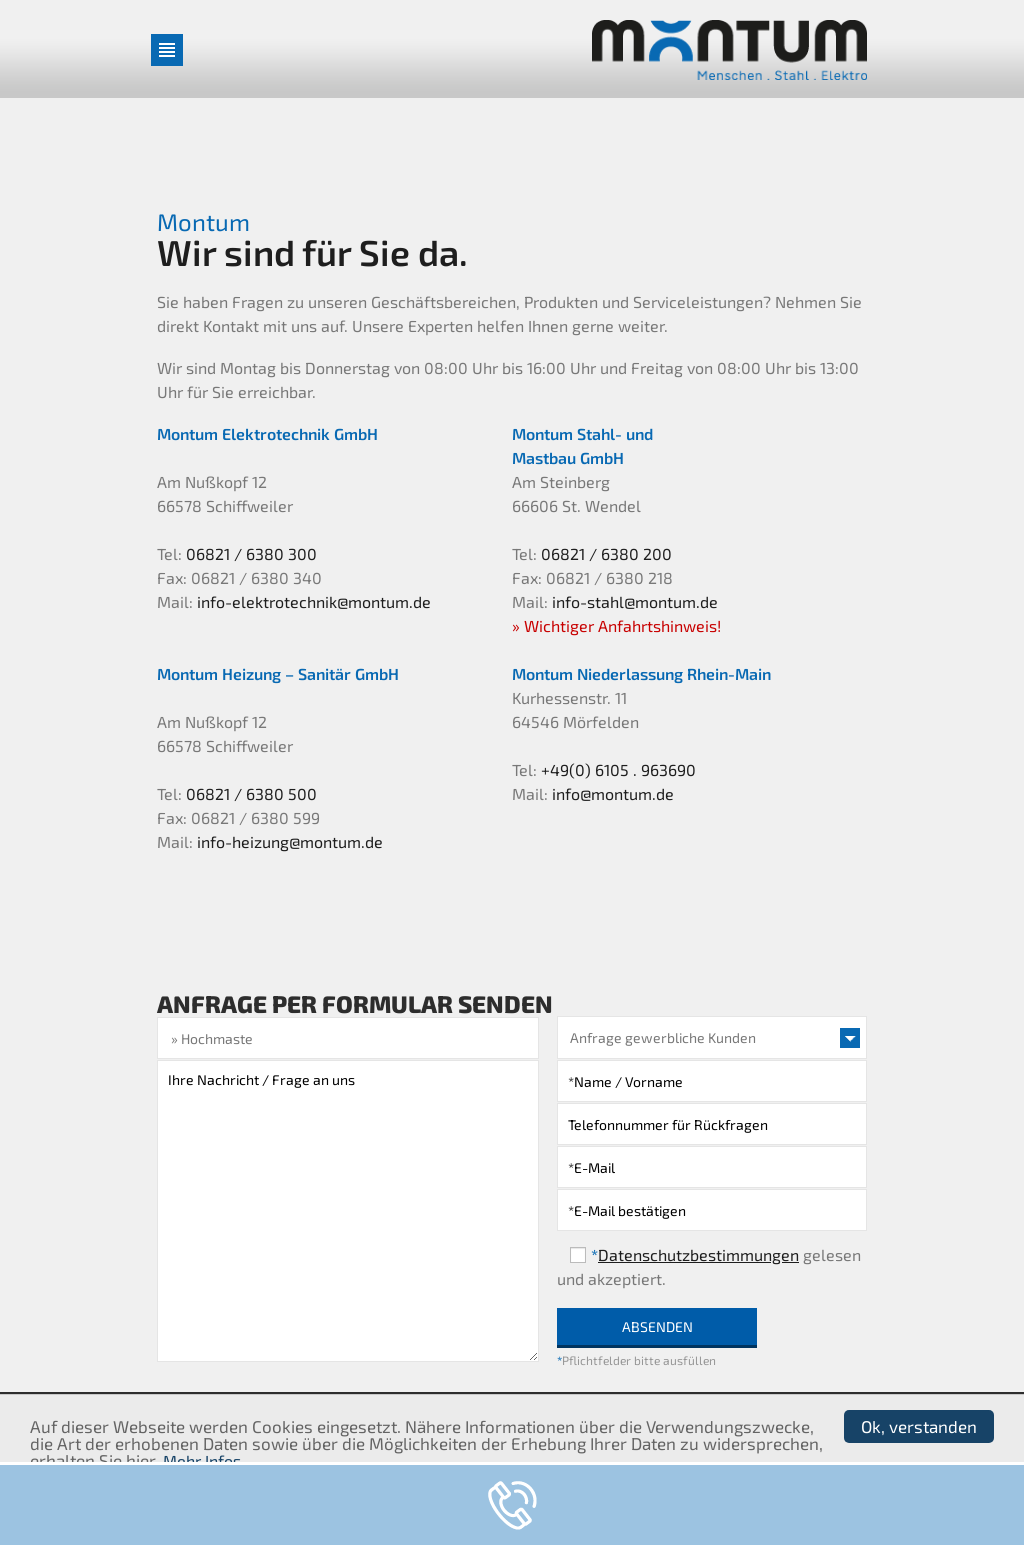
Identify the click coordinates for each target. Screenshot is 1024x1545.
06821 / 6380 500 (251, 793)
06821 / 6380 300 (251, 553)
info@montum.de (613, 793)
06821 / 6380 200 (606, 553)
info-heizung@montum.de (290, 841)
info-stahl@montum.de (635, 601)
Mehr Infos (202, 1460)
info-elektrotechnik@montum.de (314, 601)
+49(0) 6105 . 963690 (618, 769)
